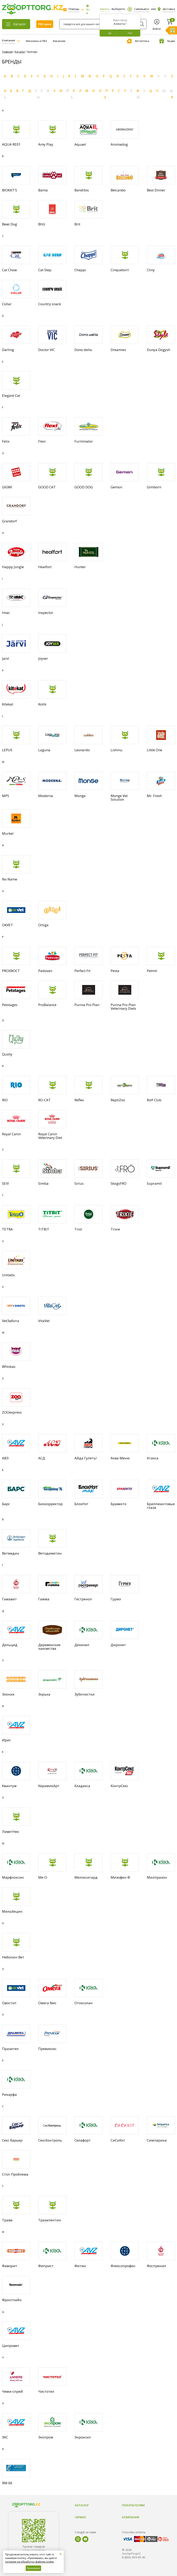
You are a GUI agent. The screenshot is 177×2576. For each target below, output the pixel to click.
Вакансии (59, 41)
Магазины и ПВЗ (36, 41)
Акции (167, 40)
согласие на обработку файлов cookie (29, 2561)
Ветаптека (138, 40)
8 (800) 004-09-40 (133, 2557)
